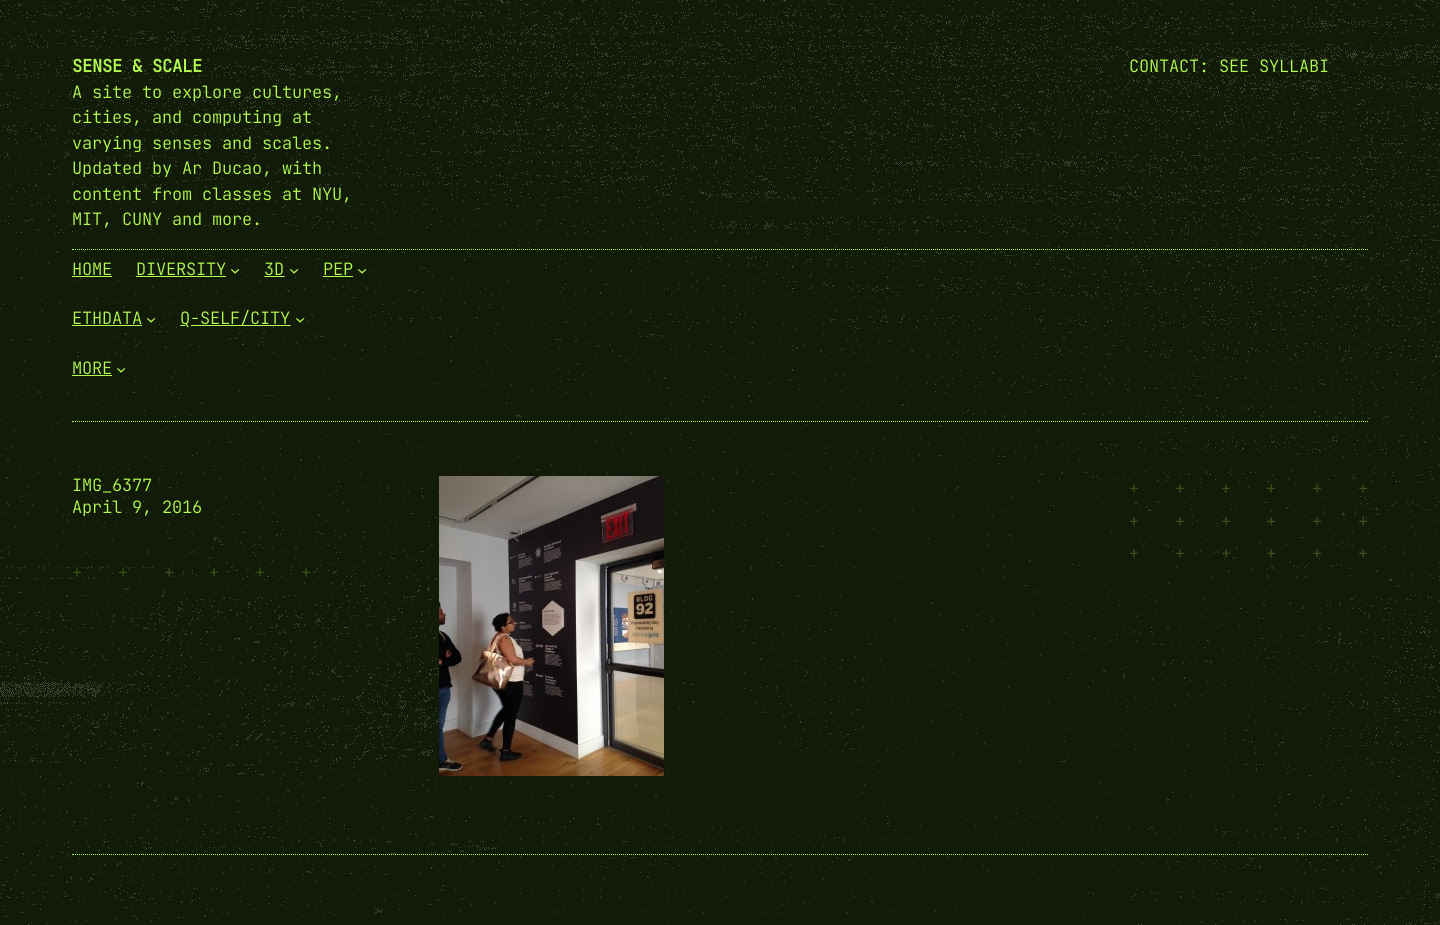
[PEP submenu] (362, 269)
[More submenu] (121, 368)
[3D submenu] (294, 269)
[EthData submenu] (151, 319)
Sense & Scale (137, 66)
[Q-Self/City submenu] (300, 319)
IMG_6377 (112, 485)
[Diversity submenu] (235, 269)
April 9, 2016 (137, 507)
